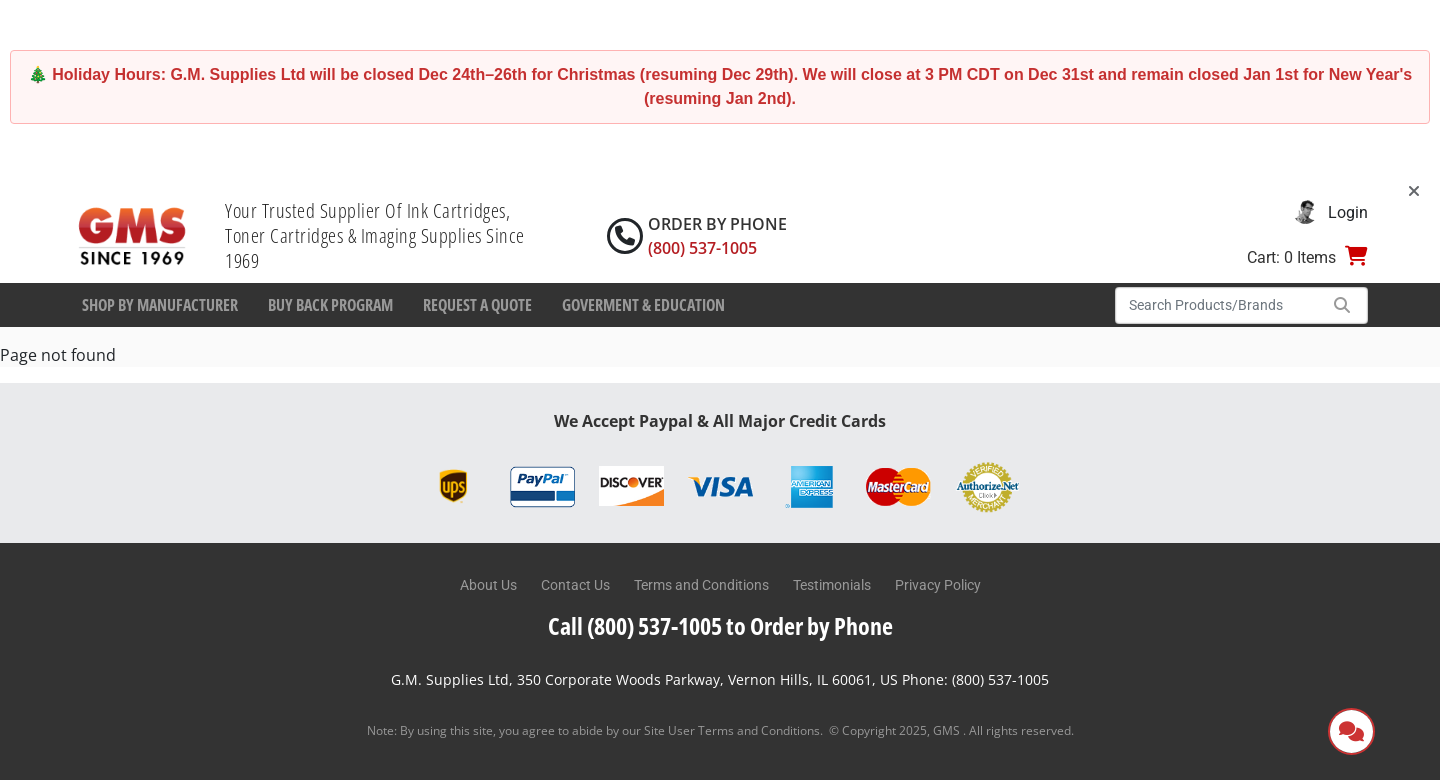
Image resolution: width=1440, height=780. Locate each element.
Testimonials (832, 585)
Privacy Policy (938, 585)
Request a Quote (477, 305)
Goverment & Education (643, 305)
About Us (488, 585)
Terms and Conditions (701, 585)
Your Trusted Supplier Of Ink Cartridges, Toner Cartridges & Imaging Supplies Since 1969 (375, 235)
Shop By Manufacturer (160, 305)
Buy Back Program (330, 305)
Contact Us (575, 585)
